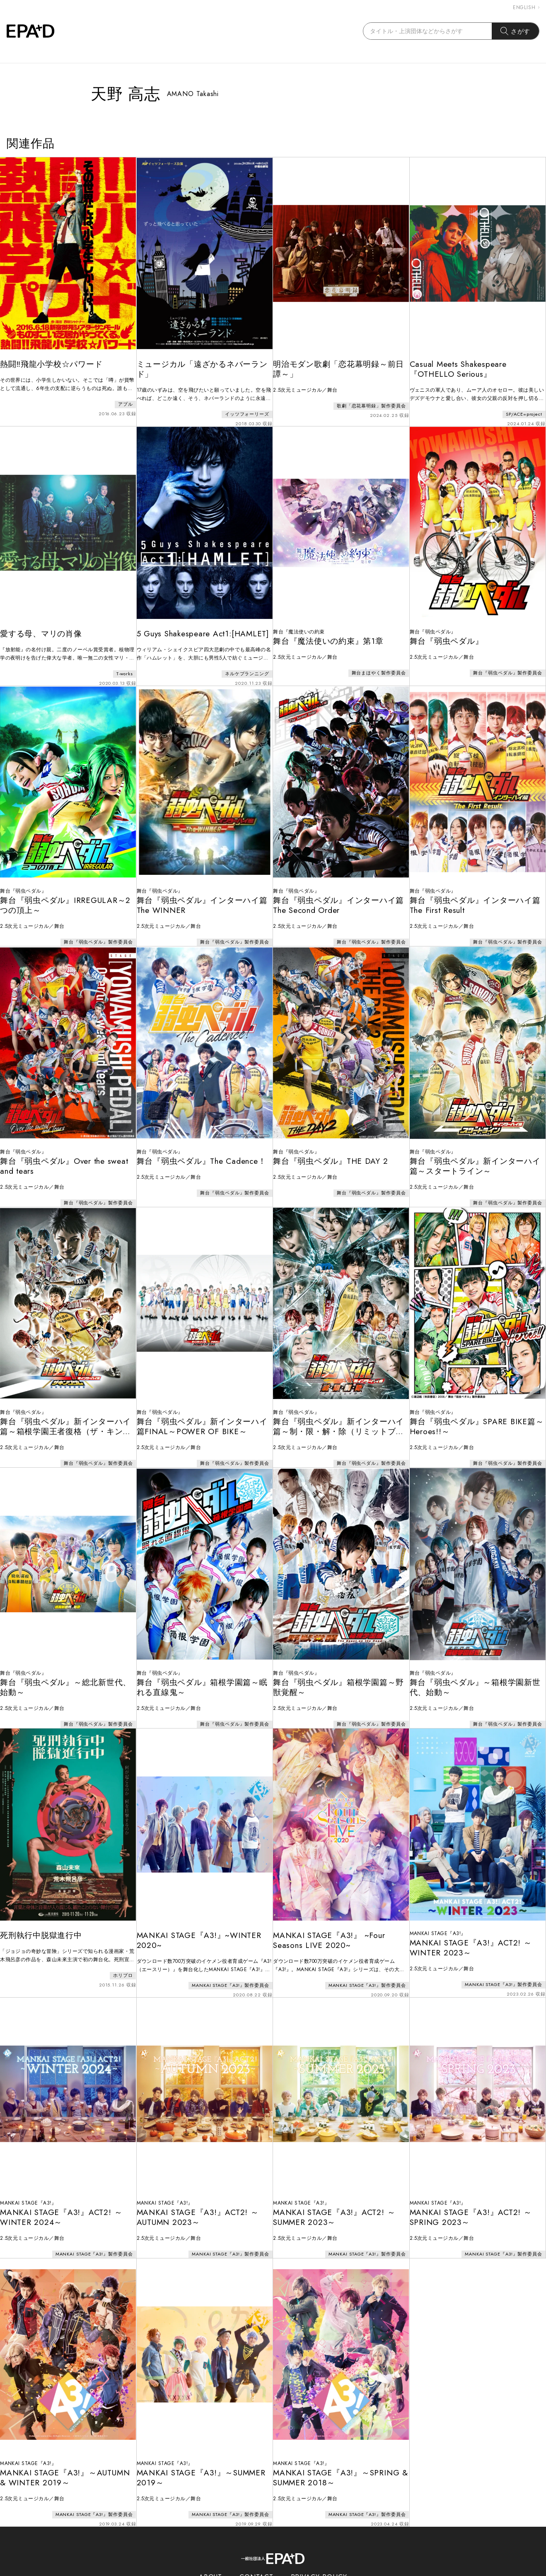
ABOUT (210, 2537)
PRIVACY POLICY (319, 2537)
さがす (515, 31)
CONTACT (256, 2537)
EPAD (265, 2571)
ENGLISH (526, 7)
